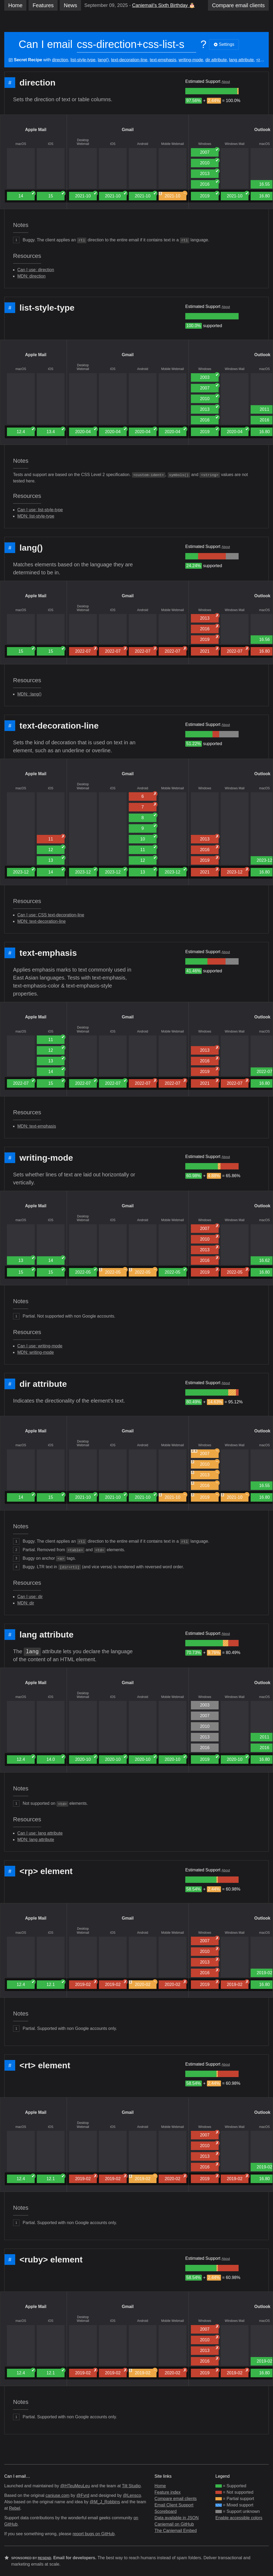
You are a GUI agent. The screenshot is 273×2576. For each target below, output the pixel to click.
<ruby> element (51, 2259)
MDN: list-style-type (35, 516)
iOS (50, 144)
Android (142, 144)
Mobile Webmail (172, 144)
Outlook (262, 129)
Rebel (14, 2508)
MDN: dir (25, 1603)
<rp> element (46, 1871)
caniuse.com (58, 2495)
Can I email (46, 44)
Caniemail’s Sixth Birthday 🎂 (163, 5)
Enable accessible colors (238, 2518)
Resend (44, 2558)
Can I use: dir (30, 1596)
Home (15, 5)
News (70, 5)
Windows (204, 144)
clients (238, 5)
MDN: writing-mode (35, 1352)
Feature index (168, 2492)
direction (60, 60)
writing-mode (191, 60)
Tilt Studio (131, 2486)
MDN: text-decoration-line (41, 921)
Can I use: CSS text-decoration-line (50, 915)
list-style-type (83, 60)
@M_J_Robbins (105, 2502)
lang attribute (241, 60)
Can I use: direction (35, 269)
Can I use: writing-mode (39, 1346)
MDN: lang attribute (35, 1839)
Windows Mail (234, 144)
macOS (20, 144)
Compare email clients (176, 2498)
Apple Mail (35, 129)
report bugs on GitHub (93, 2534)
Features (43, 5)
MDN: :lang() (29, 694)
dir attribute (216, 60)
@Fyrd (82, 2495)
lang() (103, 60)
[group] (211, 91)
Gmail (128, 129)
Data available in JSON (177, 2518)
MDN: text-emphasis (36, 1126)
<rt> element (44, 2065)
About (226, 82)
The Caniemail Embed (176, 2530)
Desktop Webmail (83, 142)
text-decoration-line (129, 60)
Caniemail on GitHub (174, 2524)
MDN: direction (31, 276)
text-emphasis (163, 60)
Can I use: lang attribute (40, 1833)
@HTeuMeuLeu (75, 2486)
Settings (224, 44)
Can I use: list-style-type (40, 509)
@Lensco (132, 2495)
